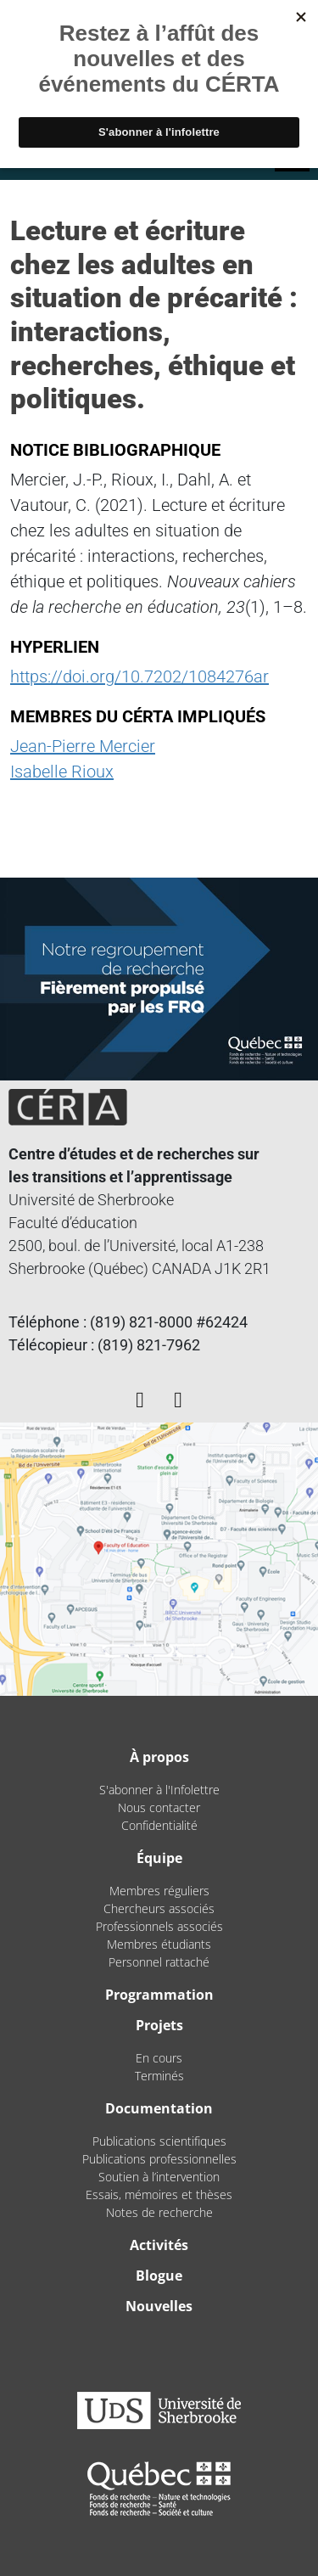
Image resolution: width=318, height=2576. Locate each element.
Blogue (159, 2275)
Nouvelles (159, 2306)
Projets (159, 2025)
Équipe (159, 1858)
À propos (159, 1757)
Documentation (159, 2108)
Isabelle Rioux (62, 771)
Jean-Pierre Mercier (82, 746)
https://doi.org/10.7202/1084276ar (139, 676)
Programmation (159, 1994)
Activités (159, 2245)
